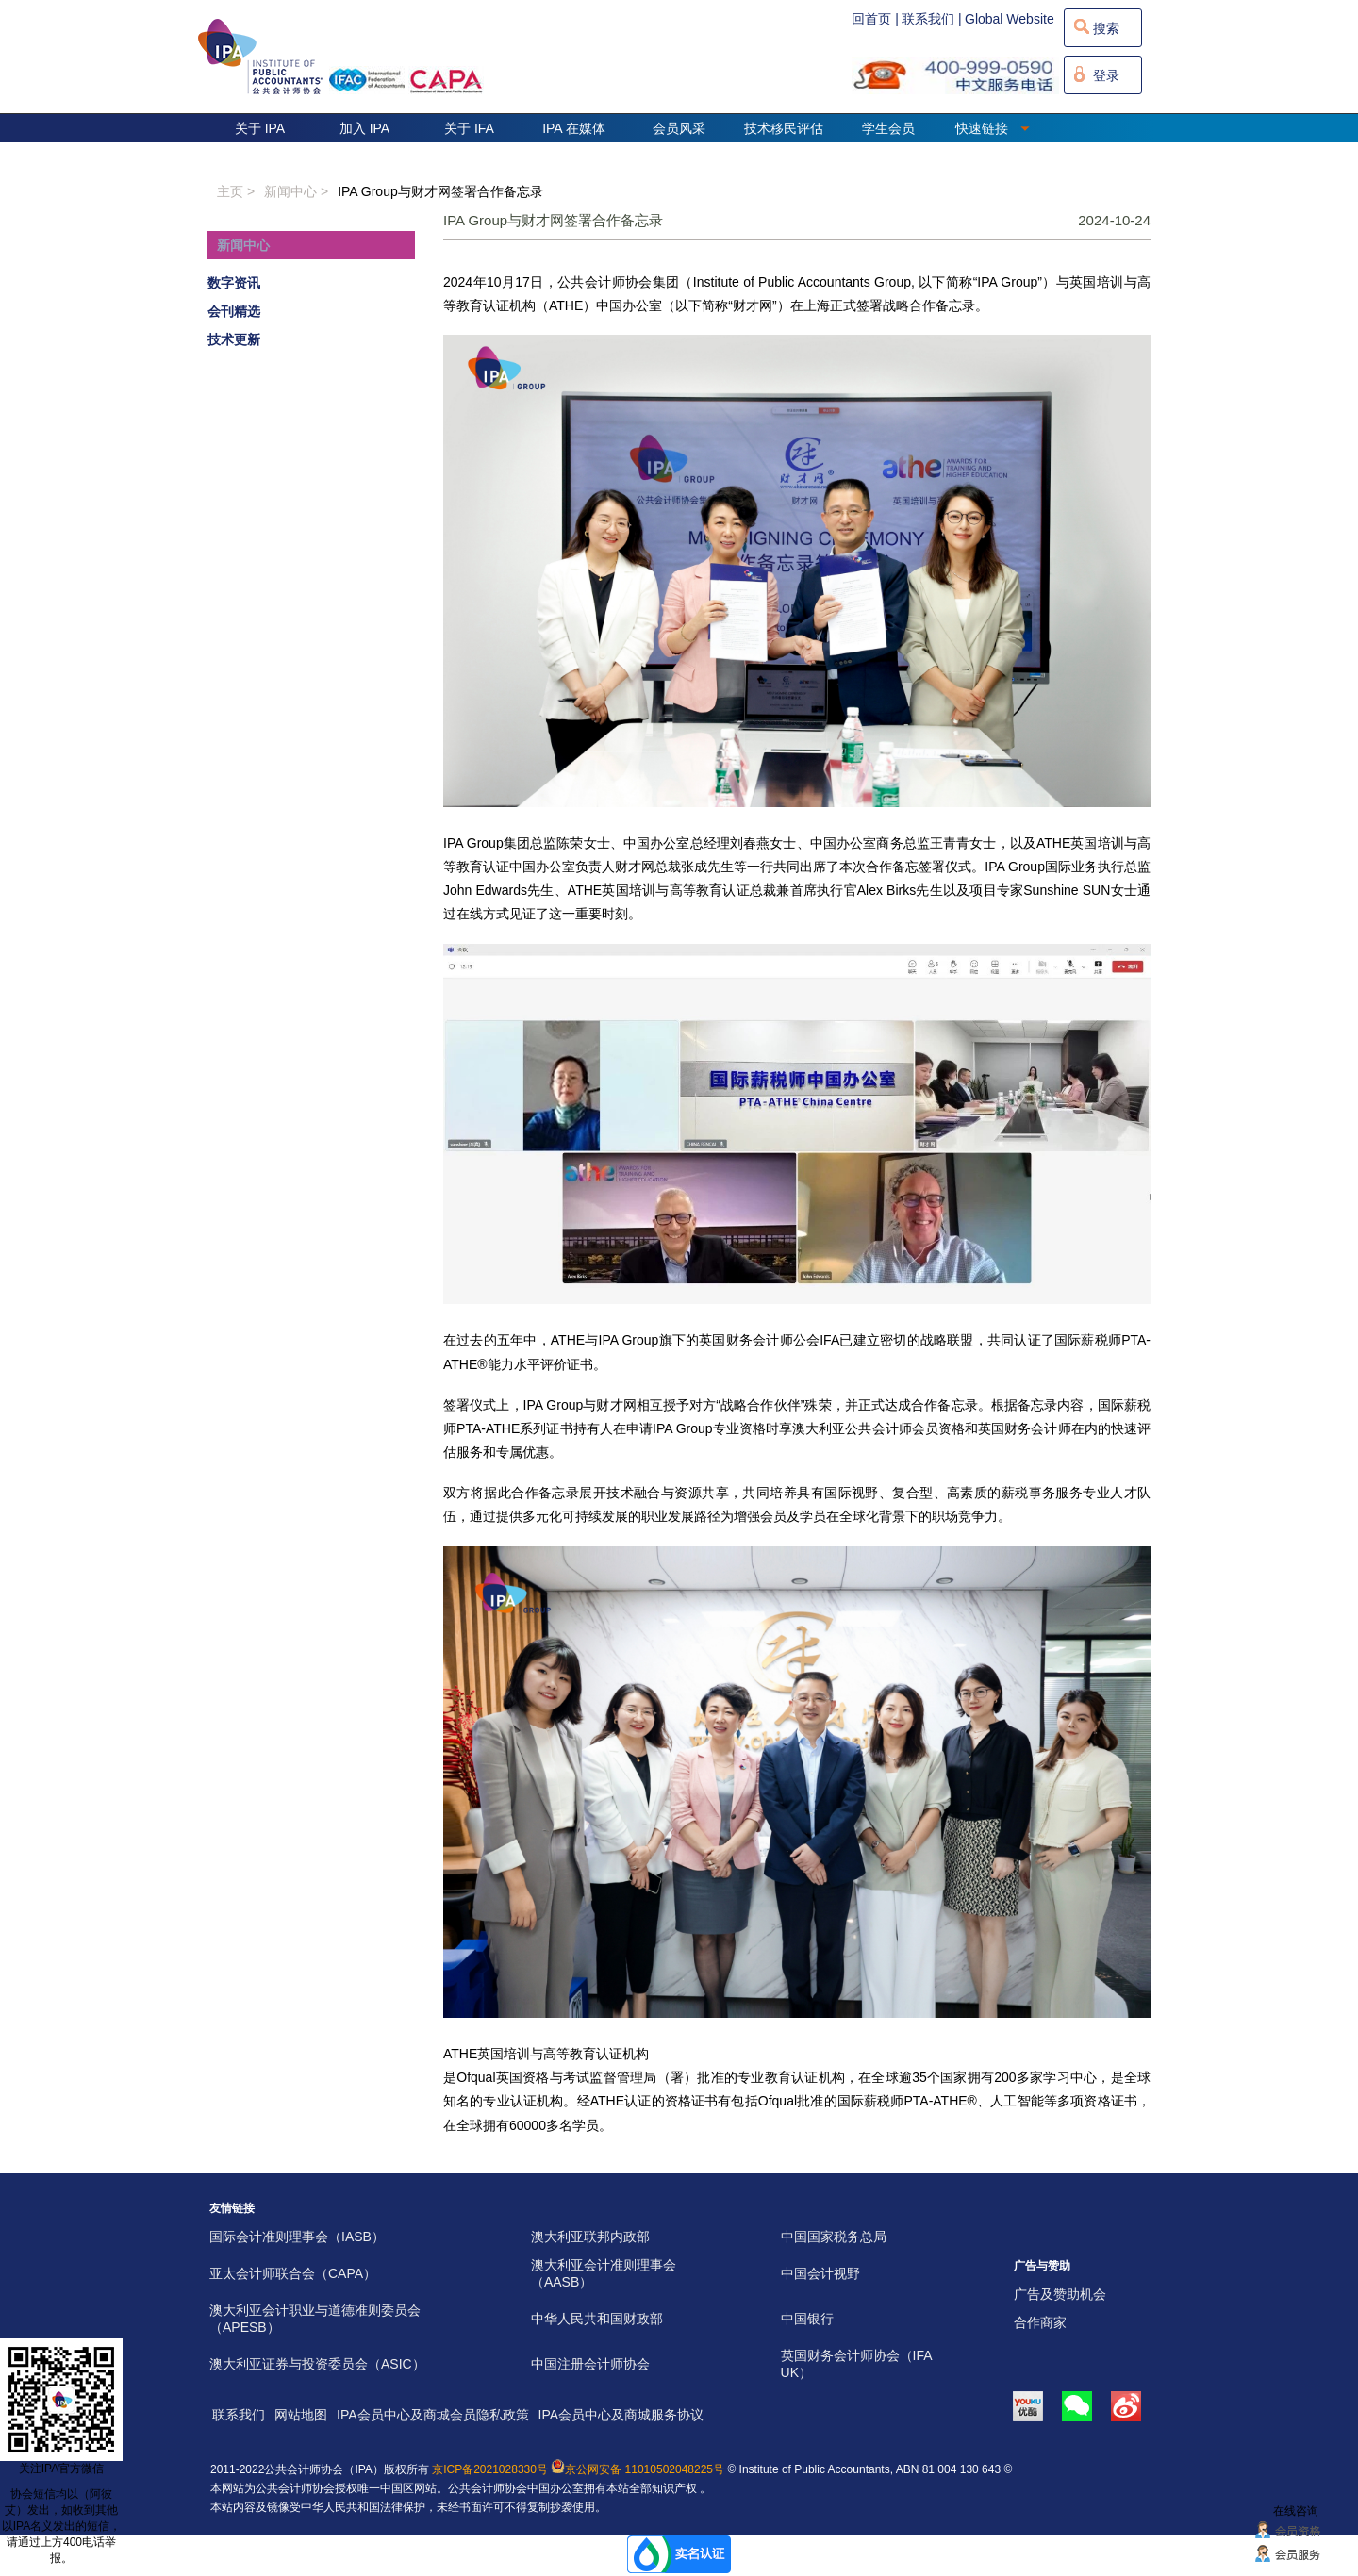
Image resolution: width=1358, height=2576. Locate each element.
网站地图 (300, 2414)
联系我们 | (932, 18)
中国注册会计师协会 (590, 2363)
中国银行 (807, 2318)
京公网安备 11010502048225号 (637, 2469)
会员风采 (679, 128)
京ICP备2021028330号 (490, 2469)
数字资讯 (233, 282)
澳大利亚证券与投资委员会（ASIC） (317, 2363)
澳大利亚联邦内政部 (590, 2236)
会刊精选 (233, 311)
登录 (1106, 75)
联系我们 (238, 2414)
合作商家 (1040, 2322)
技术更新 (233, 339)
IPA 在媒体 (573, 128)
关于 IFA (469, 128)
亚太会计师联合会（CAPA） (292, 2273)
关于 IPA (260, 128)
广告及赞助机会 (1060, 2294)
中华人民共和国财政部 (597, 2318)
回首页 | (875, 18)
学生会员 (888, 128)
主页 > (236, 191)
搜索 (1106, 28)
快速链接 (993, 128)
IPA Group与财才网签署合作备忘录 (440, 191)
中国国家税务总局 (833, 2236)
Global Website (1009, 18)
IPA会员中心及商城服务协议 (621, 2414)
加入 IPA (364, 128)
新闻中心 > (296, 191)
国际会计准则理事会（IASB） (297, 2236)
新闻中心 (243, 245)
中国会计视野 (820, 2273)
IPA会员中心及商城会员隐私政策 (433, 2414)
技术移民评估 (783, 128)
